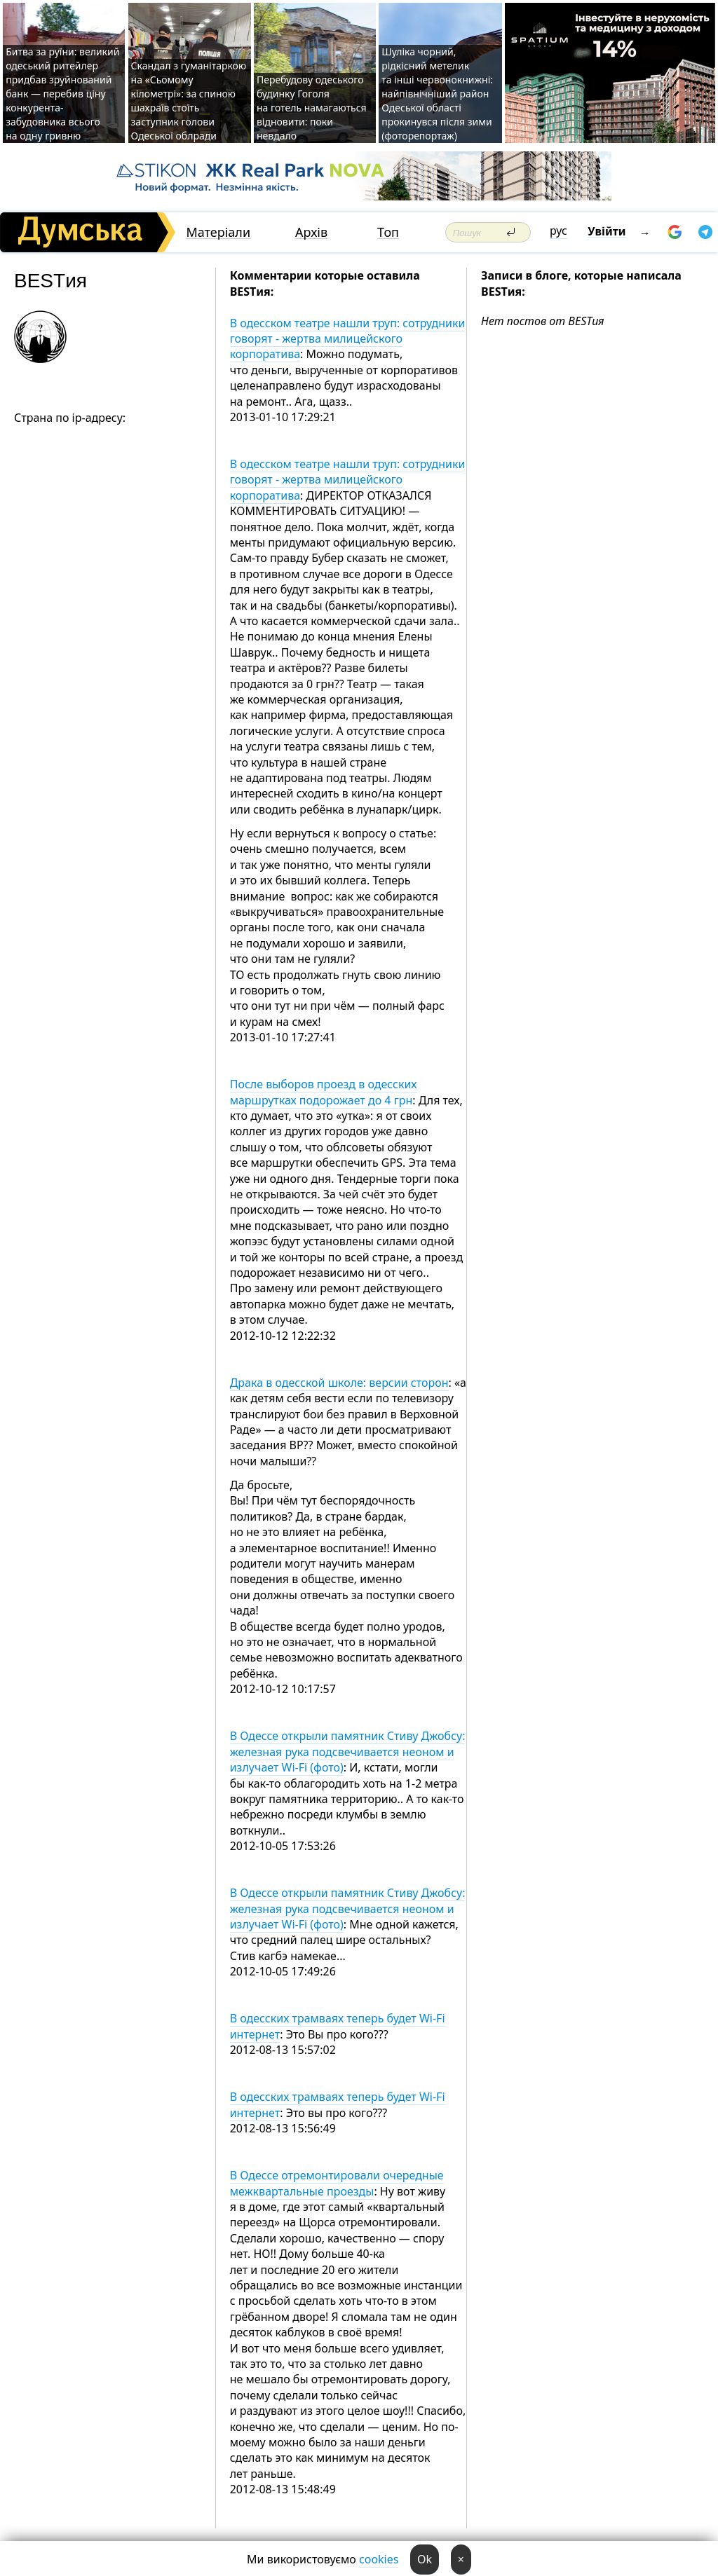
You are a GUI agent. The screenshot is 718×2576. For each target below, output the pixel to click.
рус (558, 230)
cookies (378, 2559)
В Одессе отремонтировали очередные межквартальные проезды (337, 2182)
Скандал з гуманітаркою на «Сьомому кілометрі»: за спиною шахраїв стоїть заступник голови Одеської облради (189, 100)
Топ (388, 232)
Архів (311, 232)
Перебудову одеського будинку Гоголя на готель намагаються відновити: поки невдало (312, 107)
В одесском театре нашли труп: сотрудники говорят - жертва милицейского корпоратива (348, 338)
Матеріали (218, 232)
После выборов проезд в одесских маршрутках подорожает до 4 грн (323, 1091)
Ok (424, 2559)
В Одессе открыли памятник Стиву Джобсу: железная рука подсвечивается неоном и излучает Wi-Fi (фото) (348, 1751)
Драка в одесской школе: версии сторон (339, 1382)
